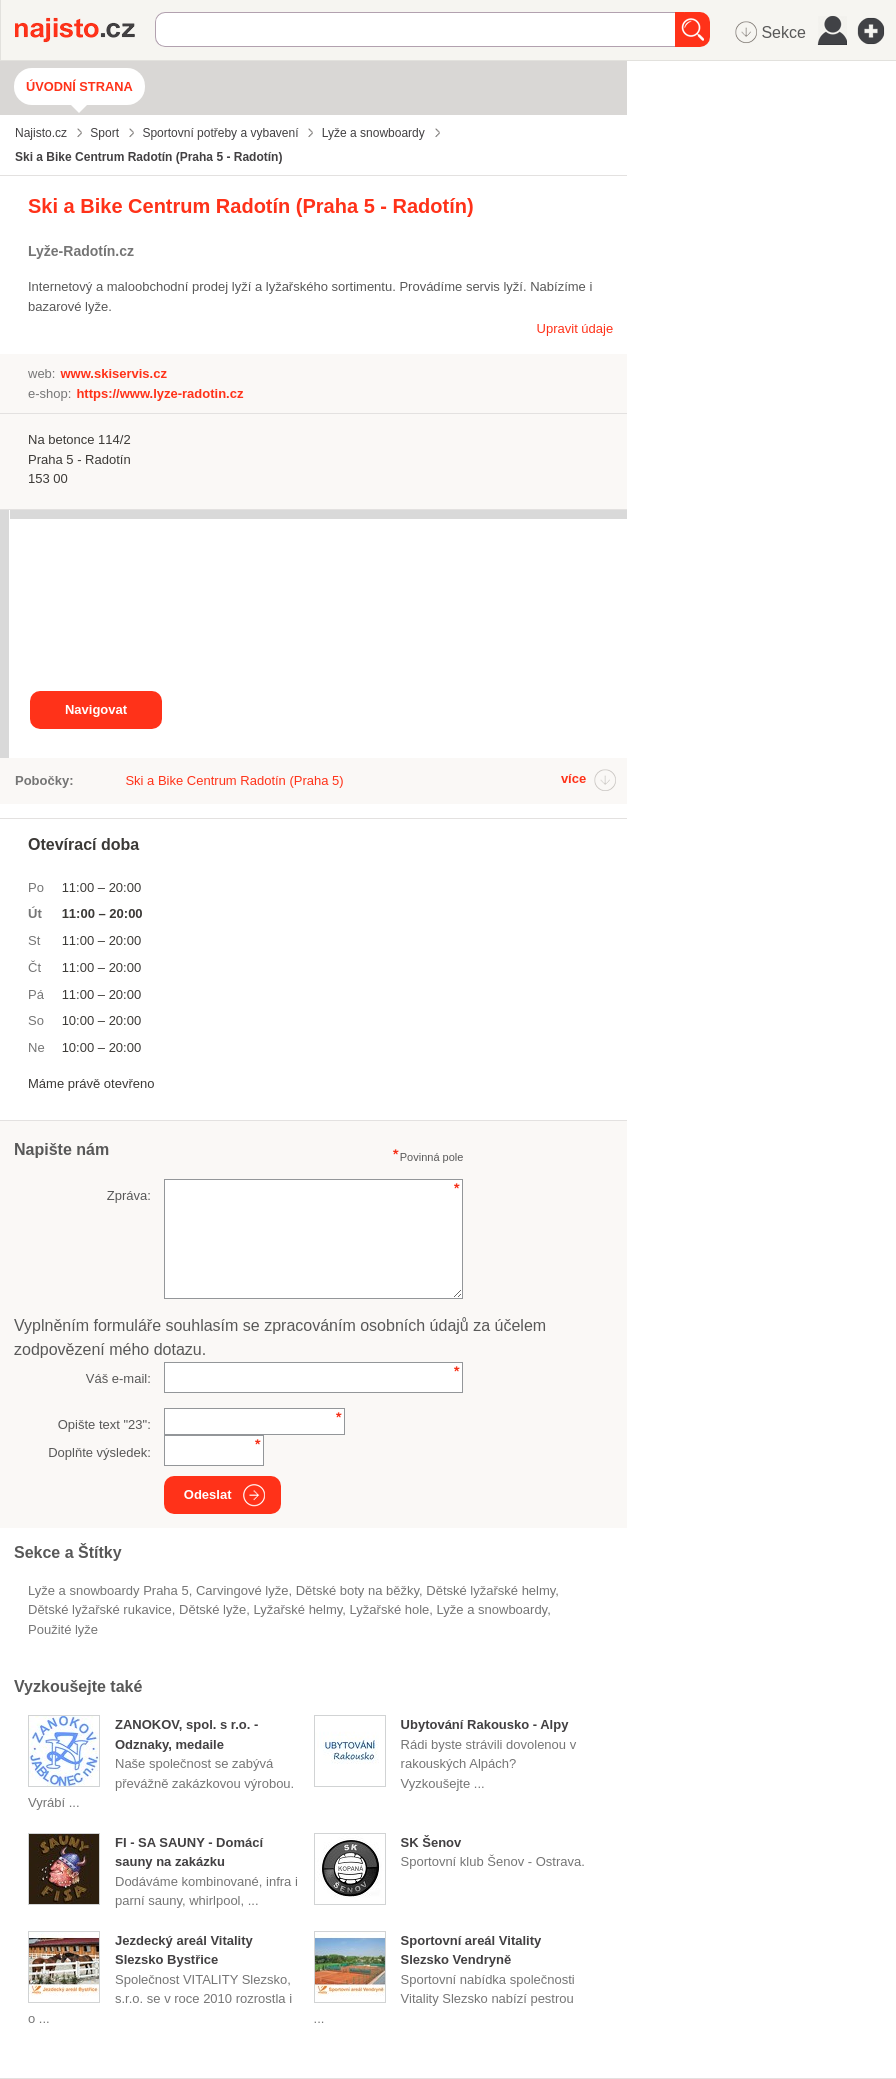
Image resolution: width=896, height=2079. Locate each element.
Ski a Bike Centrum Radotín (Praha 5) (234, 780)
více (573, 778)
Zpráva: (129, 1195)
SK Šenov (431, 1842)
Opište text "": (104, 1424)
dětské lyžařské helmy (490, 1590)
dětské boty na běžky (357, 1590)
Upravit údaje (575, 328)
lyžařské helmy (297, 1609)
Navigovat (96, 709)
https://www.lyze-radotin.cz (159, 393)
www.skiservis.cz (113, 373)
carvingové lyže (242, 1590)
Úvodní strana (79, 86)
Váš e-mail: (118, 1378)
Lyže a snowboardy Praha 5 (108, 1590)
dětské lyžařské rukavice (100, 1609)
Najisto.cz (85, 30)
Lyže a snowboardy (492, 1609)
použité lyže (63, 1629)
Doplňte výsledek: (99, 1452)
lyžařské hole (390, 1609)
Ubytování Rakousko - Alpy (485, 1724)
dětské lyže (212, 1609)
